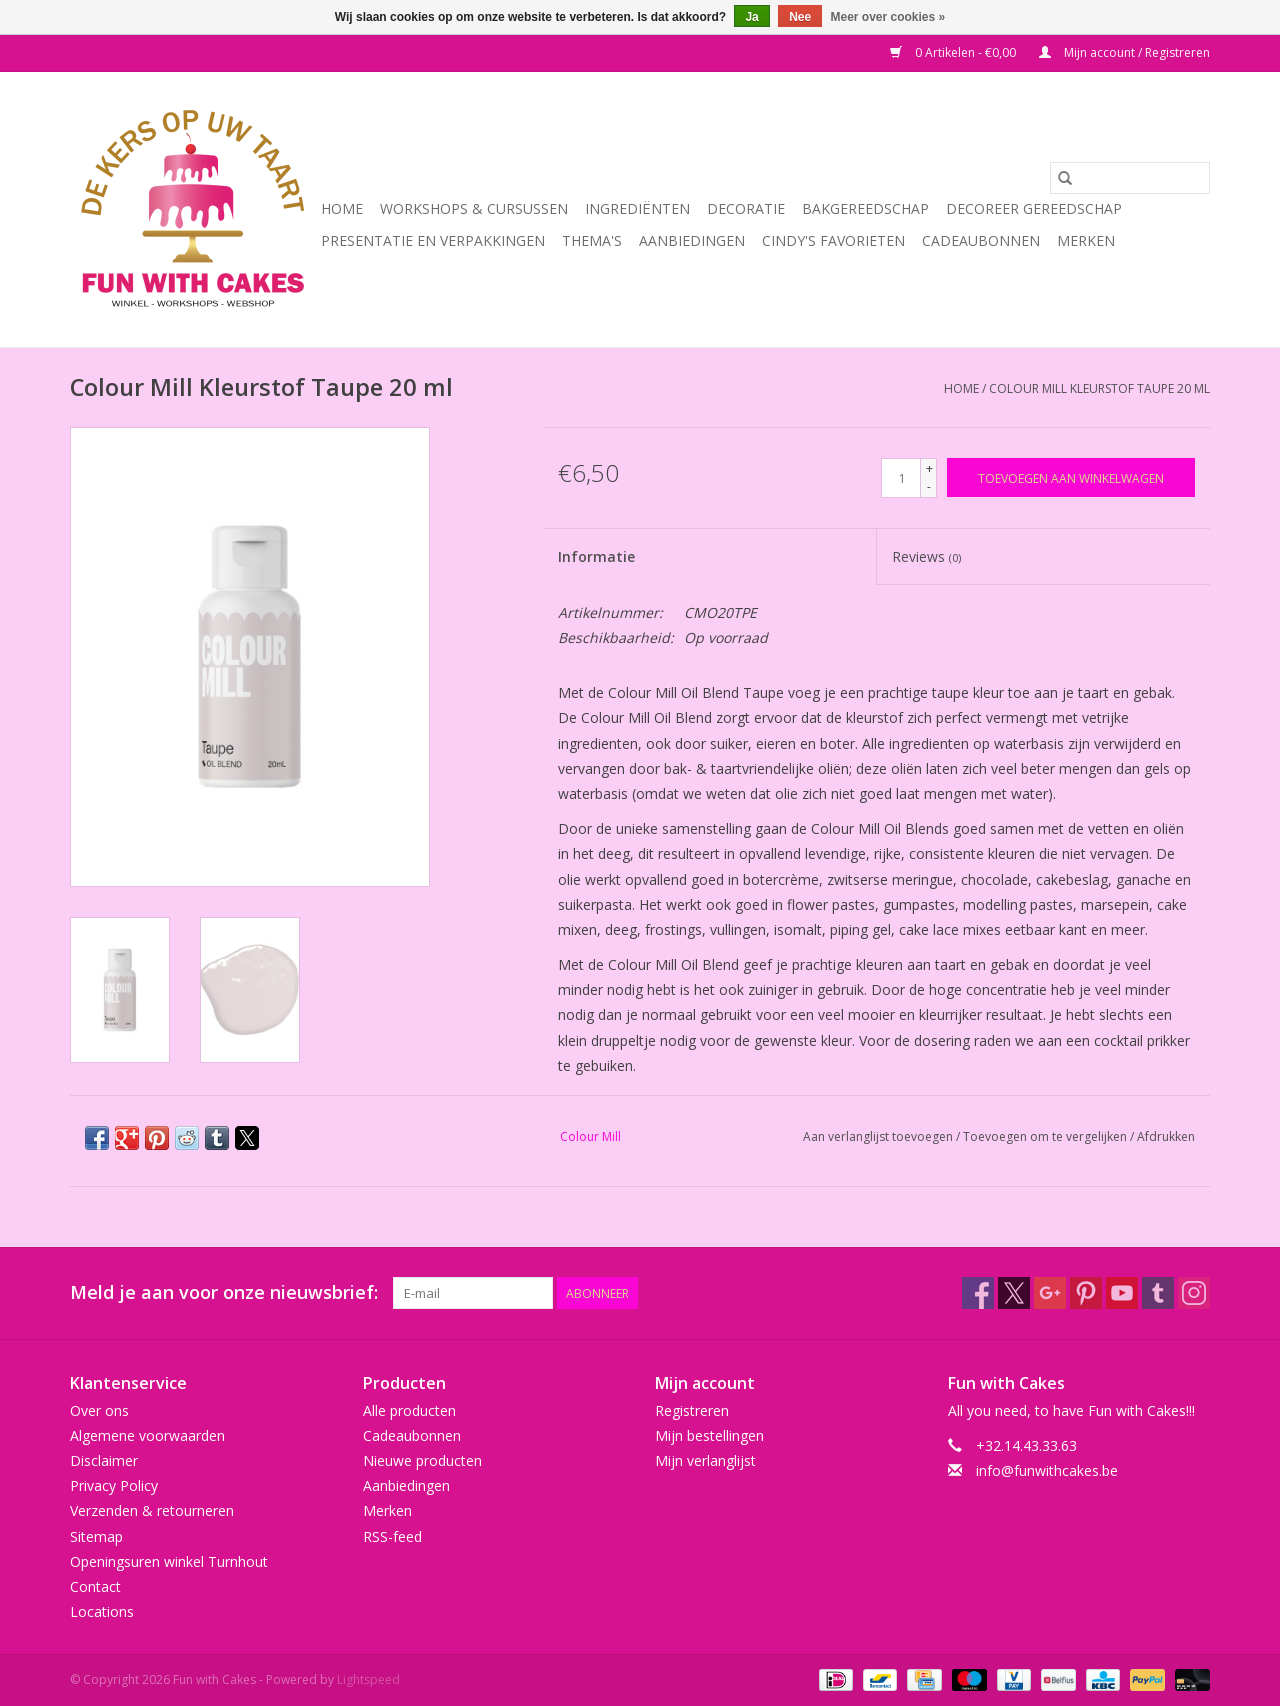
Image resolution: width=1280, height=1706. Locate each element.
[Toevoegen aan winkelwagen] (1071, 477)
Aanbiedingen (692, 240)
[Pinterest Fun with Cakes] (1086, 1293)
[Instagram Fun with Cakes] (1194, 1293)
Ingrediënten (637, 208)
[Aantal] (901, 478)
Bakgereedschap (865, 208)
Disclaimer (104, 1460)
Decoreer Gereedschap (1034, 208)
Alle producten (409, 1410)
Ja (751, 17)
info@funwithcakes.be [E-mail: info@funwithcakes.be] (1047, 1470)
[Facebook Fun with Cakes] (978, 1293)
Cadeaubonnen (981, 240)
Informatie (596, 556)
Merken (1086, 240)
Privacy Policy (114, 1485)
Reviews (926, 556)
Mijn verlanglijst (705, 1460)
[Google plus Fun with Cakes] (1050, 1293)
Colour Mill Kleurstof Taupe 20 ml (1099, 388)
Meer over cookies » (888, 17)
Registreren (692, 1410)
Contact (95, 1586)
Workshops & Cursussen (474, 208)
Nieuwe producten (422, 1460)
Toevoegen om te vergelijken (1046, 1136)
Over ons (99, 1410)
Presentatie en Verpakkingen (433, 240)
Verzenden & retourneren (152, 1510)
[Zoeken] (1130, 178)
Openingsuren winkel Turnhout (169, 1561)
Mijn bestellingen (709, 1435)
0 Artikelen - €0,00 (954, 52)
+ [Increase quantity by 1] (929, 468)
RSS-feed (392, 1536)
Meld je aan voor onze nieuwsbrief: (224, 1292)
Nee (800, 17)
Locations (102, 1611)
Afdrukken (1166, 1136)
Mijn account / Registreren (1124, 52)
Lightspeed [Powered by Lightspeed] (368, 1679)
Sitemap (96, 1536)
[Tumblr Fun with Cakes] (1158, 1293)
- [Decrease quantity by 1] (929, 486)
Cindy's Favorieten (833, 240)
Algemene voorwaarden (147, 1435)
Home (342, 208)
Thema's (592, 240)
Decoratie (746, 208)
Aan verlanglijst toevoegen (879, 1136)
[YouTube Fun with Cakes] (1122, 1293)
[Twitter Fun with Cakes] (1014, 1293)
